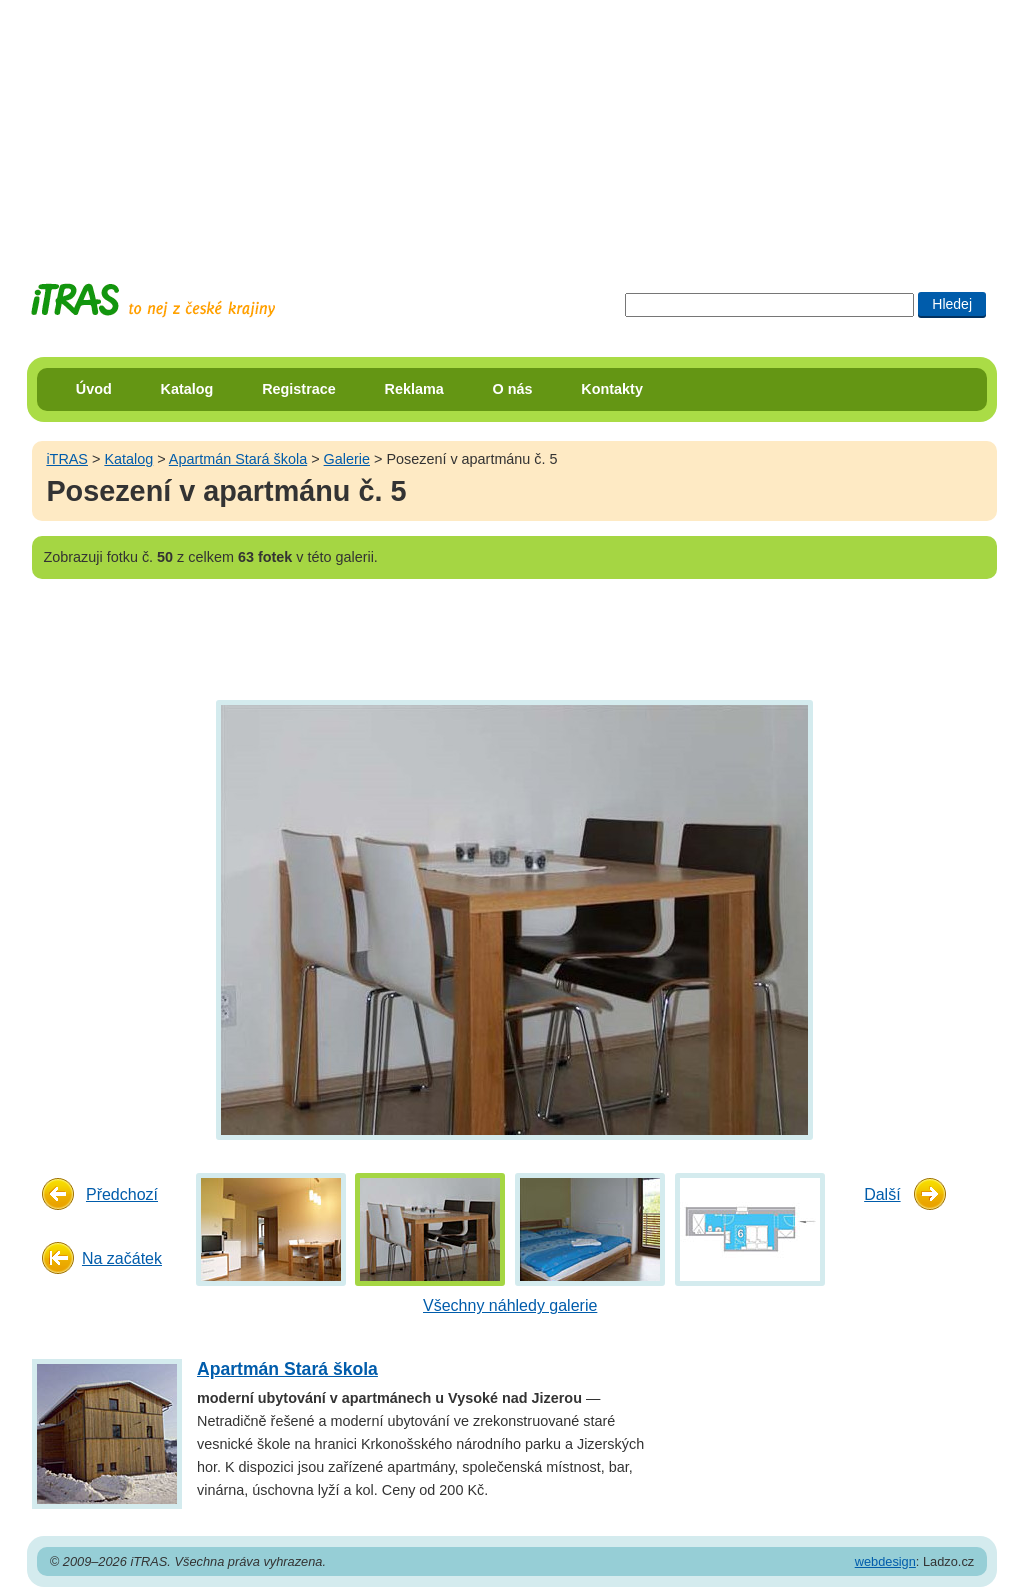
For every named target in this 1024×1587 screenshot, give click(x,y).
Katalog (187, 389)
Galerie (347, 459)
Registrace (299, 389)
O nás (513, 389)
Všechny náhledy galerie (510, 1305)
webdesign (885, 1561)
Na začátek (122, 1258)
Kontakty (612, 389)
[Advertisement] (512, 125)
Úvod (94, 389)
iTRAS (67, 459)
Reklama (414, 389)
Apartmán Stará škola (238, 459)
